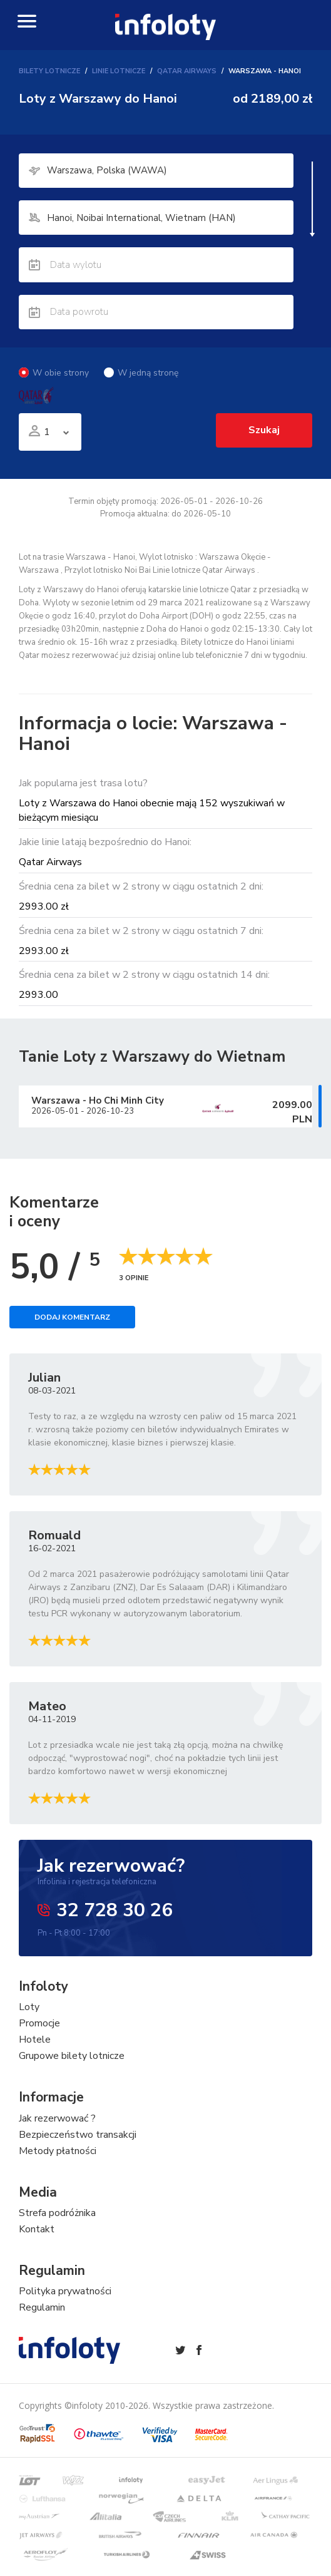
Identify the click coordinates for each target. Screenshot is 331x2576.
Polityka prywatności (65, 2306)
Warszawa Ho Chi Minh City (97, 1115)
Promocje (39, 2039)
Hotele (35, 2055)
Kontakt (36, 2244)
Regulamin (42, 2322)
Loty (29, 2022)
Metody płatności (57, 2166)
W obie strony (54, 385)
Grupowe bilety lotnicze (72, 2071)
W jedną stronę (141, 385)
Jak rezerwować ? (57, 2133)
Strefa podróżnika (57, 2228)
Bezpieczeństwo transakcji (77, 2150)
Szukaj (261, 443)
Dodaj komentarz (72, 1333)
